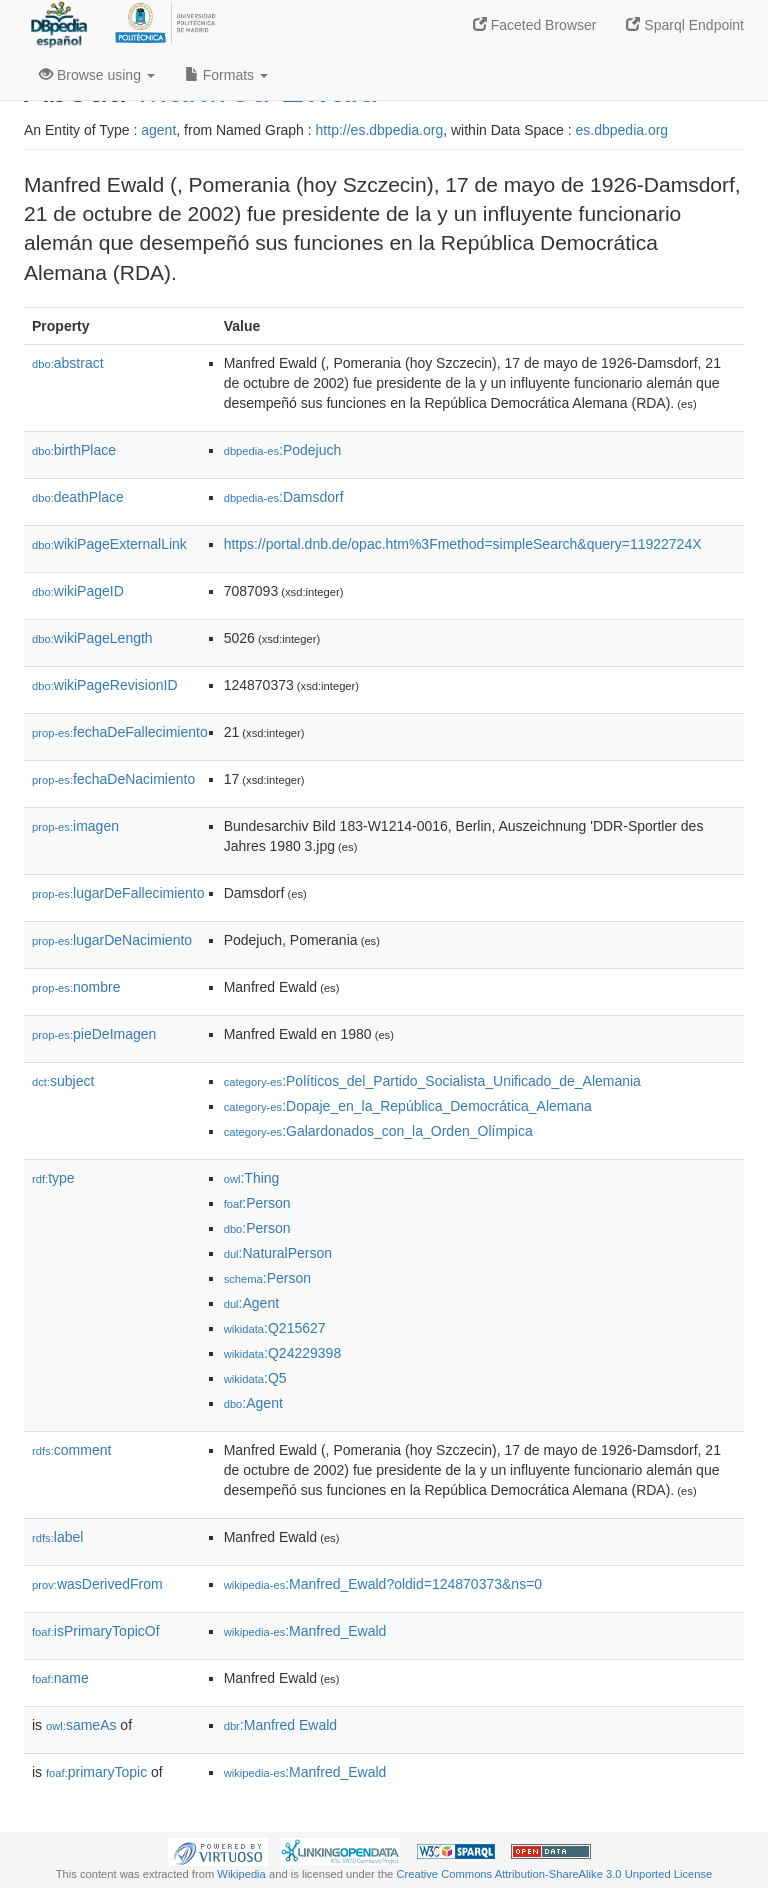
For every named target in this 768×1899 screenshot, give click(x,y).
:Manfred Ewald (280, 1725)
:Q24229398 (283, 1353)
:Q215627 (275, 1328)
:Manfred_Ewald (305, 1631)
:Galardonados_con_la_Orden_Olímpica (378, 1131)
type (53, 1178)
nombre (76, 987)
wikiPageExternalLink (109, 544)
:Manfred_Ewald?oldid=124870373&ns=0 (383, 1584)
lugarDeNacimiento (112, 940)
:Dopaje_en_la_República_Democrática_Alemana (408, 1106)
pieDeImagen (94, 1034)
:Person (257, 1203)
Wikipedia (241, 1874)
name (60, 1678)
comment (71, 1450)
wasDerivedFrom (97, 1584)
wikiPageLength (92, 638)
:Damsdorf (284, 497)
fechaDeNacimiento (113, 779)
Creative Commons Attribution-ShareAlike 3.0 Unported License (554, 1874)
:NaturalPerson (278, 1253)
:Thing (252, 1178)
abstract (68, 363)
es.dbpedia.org (622, 130)
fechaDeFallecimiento (120, 732)
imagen (75, 826)
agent (158, 130)
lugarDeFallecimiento (118, 893)
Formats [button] (226, 75)
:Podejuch (283, 450)
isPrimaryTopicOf (96, 1631)
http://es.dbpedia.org (380, 130)
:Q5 (255, 1378)
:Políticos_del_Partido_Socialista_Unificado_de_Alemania (432, 1081)
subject (63, 1081)
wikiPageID (78, 591)
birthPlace (74, 450)
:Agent (251, 1303)
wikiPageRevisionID (105, 685)
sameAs (81, 1725)
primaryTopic (96, 1772)
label (57, 1537)
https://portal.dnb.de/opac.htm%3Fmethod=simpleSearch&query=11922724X (463, 544)
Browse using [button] (97, 75)
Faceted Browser (535, 25)
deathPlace (78, 497)
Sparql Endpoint (685, 25)
